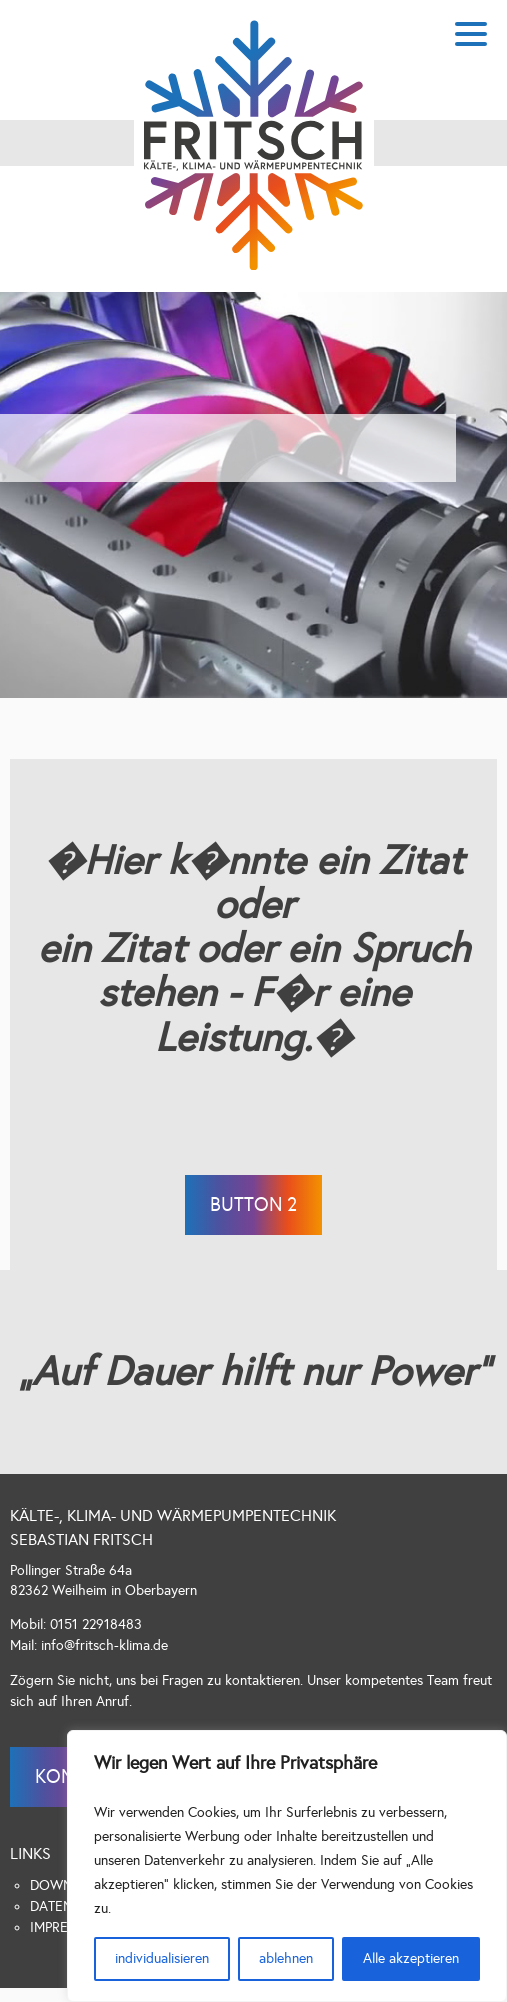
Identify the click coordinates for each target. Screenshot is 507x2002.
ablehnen (286, 1958)
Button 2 (253, 1204)
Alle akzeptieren (411, 1958)
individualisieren (162, 1958)
